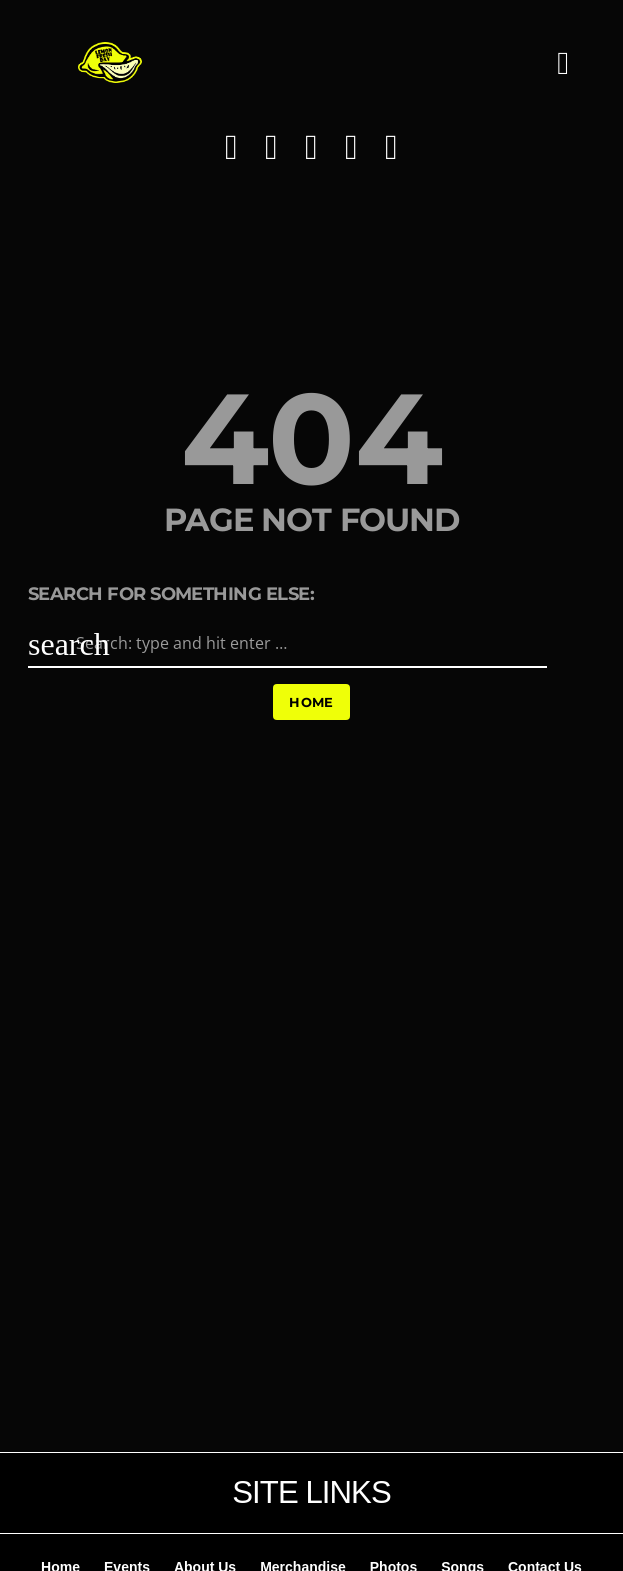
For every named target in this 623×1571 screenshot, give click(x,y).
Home (311, 702)
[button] (563, 74)
